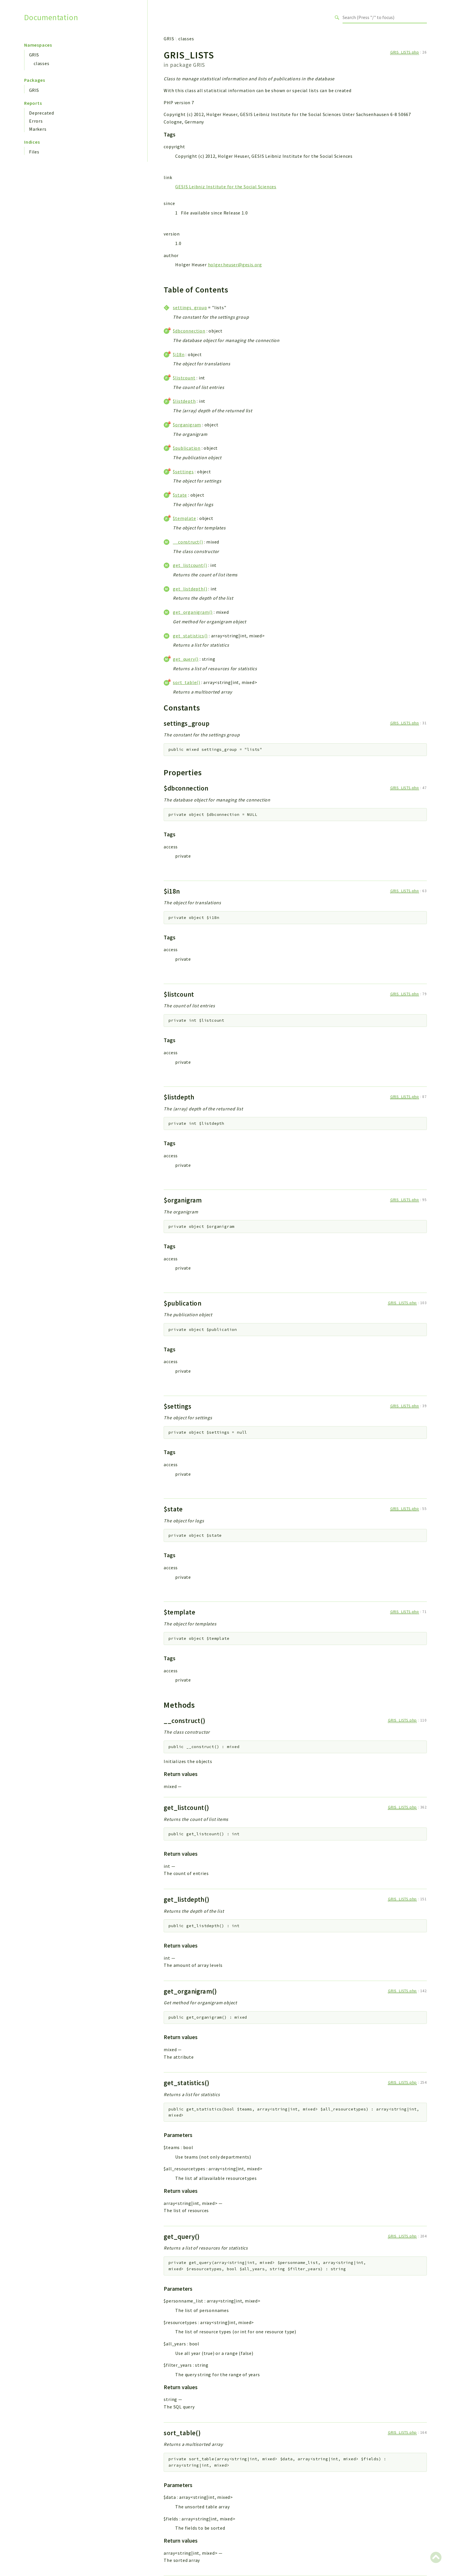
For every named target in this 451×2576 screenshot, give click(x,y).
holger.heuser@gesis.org (235, 264)
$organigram (187, 425)
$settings (183, 471)
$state (180, 495)
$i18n (178, 354)
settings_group (190, 307)
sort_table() (186, 682)
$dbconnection (189, 331)
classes (41, 63)
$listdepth (184, 401)
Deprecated (41, 113)
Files (34, 152)
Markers (38, 129)
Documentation (51, 17)
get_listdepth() (190, 589)
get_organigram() (193, 612)
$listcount (184, 378)
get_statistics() (190, 636)
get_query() (185, 659)
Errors (36, 121)
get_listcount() (190, 565)
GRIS (34, 55)
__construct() (188, 542)
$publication (186, 448)
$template (184, 518)
